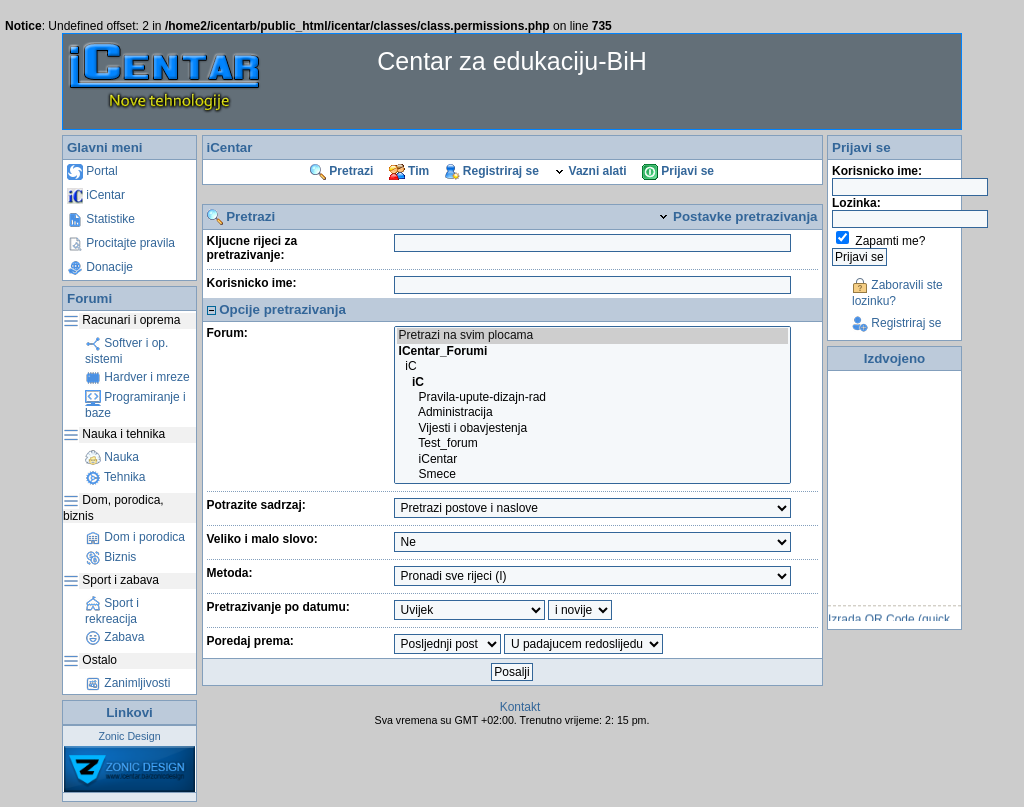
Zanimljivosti (127, 683)
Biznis (110, 557)
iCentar (96, 195)
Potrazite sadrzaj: (256, 505)
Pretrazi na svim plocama (592, 335)
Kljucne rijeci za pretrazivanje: (252, 248)
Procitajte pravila (121, 243)
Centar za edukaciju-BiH (512, 61)
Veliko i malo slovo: (262, 539)
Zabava (114, 637)
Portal (92, 171)
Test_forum (592, 443)
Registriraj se (492, 171)
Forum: (227, 333)
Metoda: (230, 573)
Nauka (112, 457)
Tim (409, 171)
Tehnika (115, 477)
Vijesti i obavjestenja (592, 428)
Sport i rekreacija (112, 611)
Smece (592, 474)
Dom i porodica (135, 537)
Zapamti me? (890, 241)
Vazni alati (590, 171)
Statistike (101, 219)
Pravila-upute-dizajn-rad (592, 397)
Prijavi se (678, 171)
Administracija (592, 412)
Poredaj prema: (250, 641)
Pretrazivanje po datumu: (278, 607)
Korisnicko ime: (252, 283)
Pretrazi (341, 171)
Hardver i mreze (137, 377)
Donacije (100, 267)
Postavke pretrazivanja (737, 216)
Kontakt (520, 707)
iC (592, 366)
